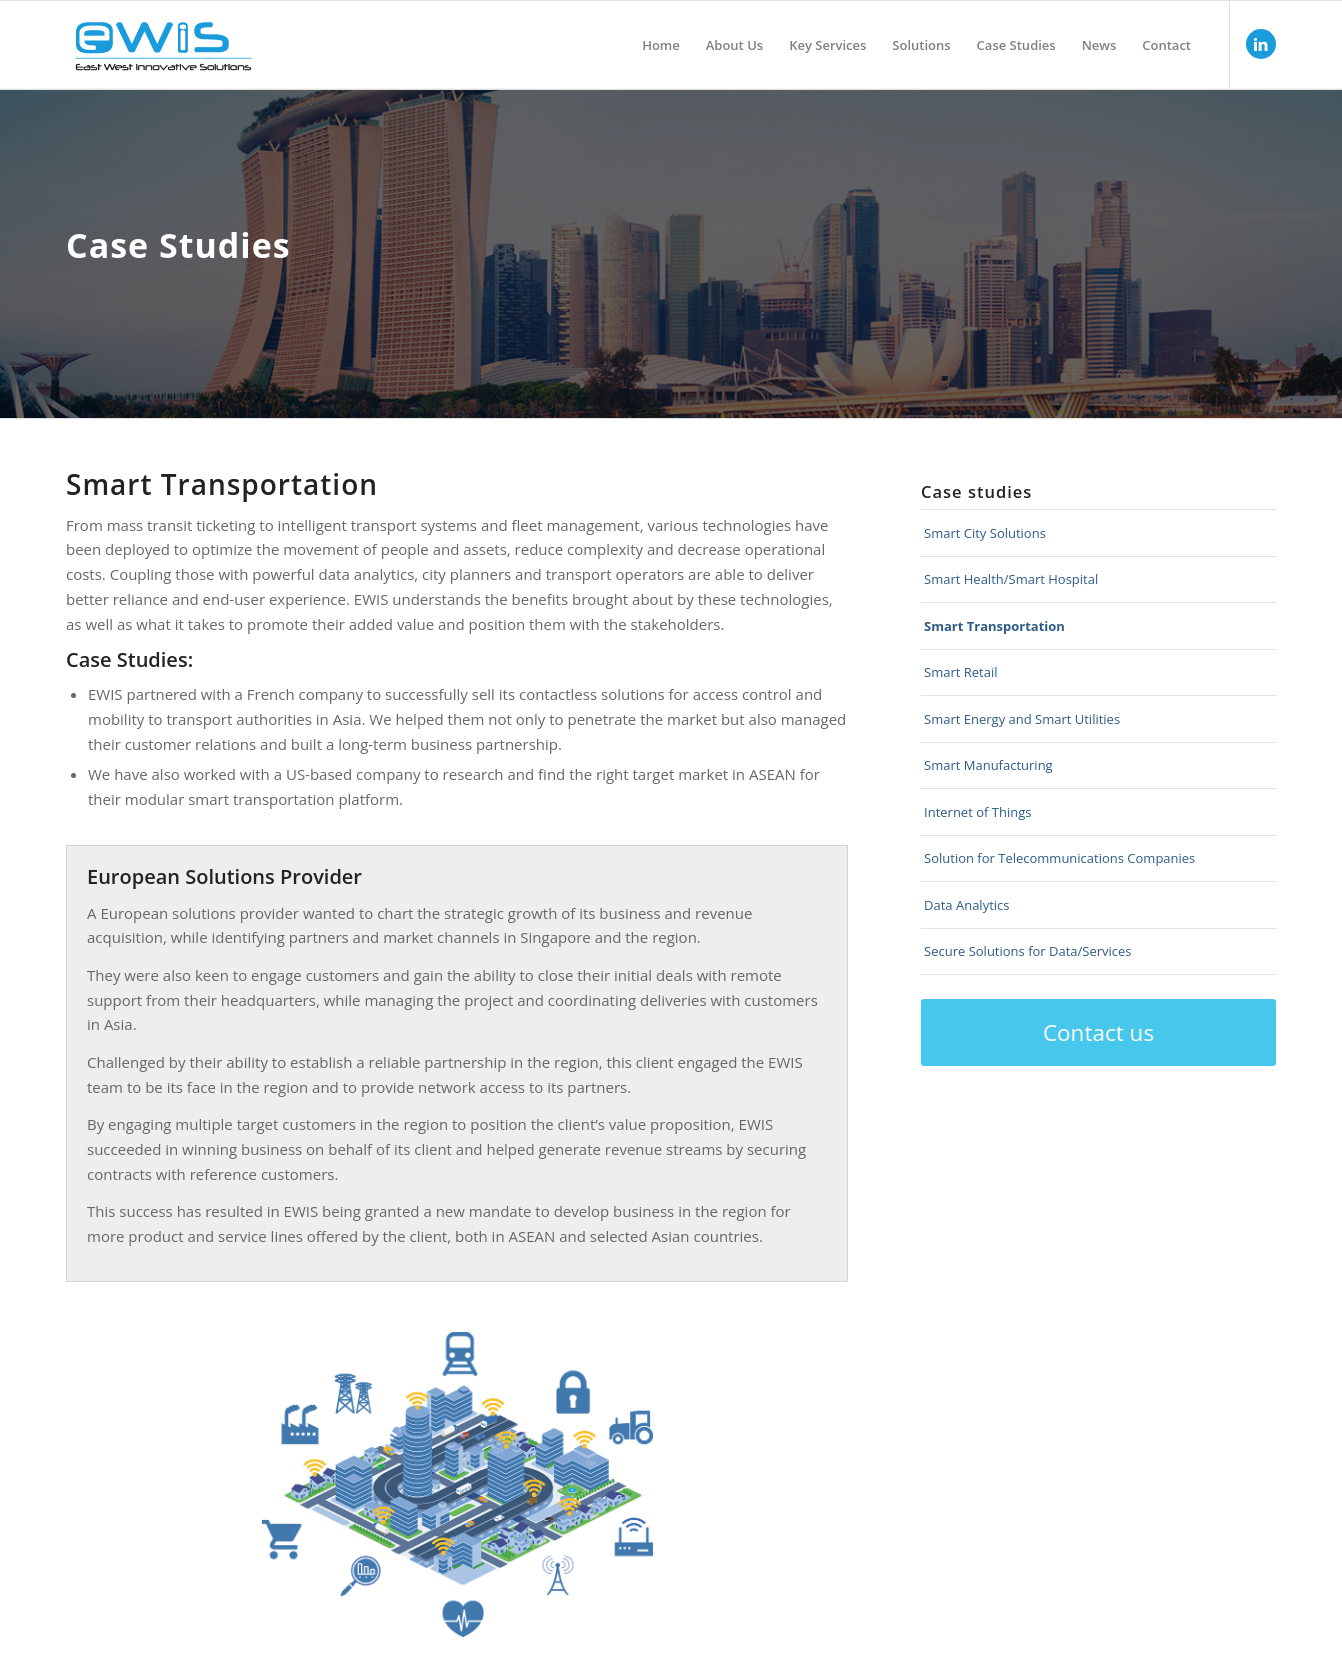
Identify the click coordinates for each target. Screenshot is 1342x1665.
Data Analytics (966, 905)
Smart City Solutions (985, 533)
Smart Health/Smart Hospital (1011, 579)
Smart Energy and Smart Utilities (1022, 719)
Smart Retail (960, 672)
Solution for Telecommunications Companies (1059, 858)
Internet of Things (977, 812)
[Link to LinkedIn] (1261, 44)
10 (472, 1499)
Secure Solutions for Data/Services (1028, 951)
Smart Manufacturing (988, 765)
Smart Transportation (994, 626)
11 (643, 1436)
